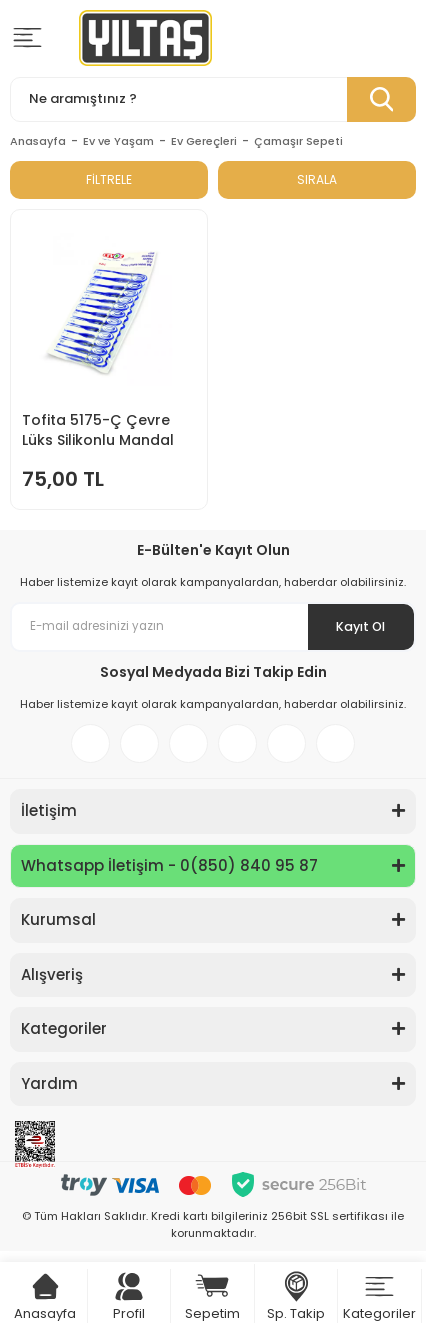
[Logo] (145, 38)
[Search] (213, 99)
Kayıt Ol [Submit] (359, 626)
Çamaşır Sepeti (298, 141)
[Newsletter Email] (213, 627)
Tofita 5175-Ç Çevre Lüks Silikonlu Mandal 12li (98, 430)
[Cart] (45, 1286)
